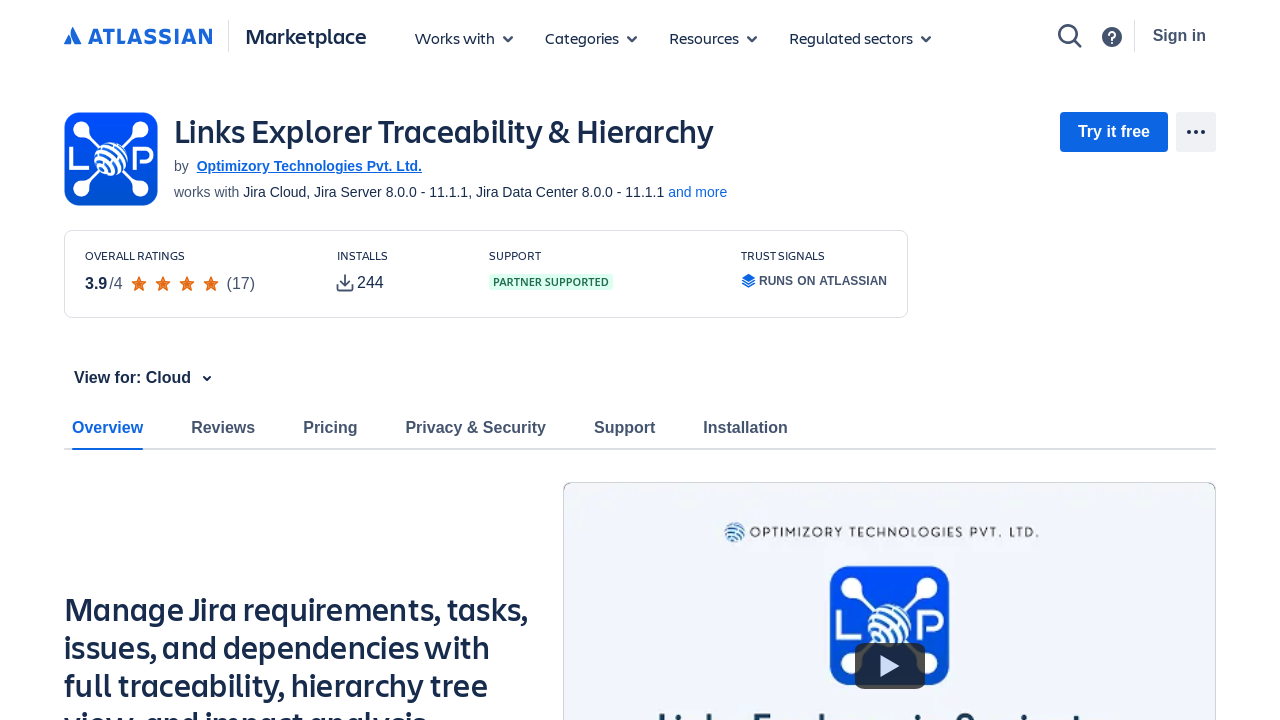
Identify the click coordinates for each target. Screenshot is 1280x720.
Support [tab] (624, 427)
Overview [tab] (107, 427)
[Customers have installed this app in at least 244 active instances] (397, 272)
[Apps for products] (464, 38)
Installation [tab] (745, 427)
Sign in (1179, 35)
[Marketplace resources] (713, 38)
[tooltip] (360, 283)
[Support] (1112, 37)
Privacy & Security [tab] (475, 427)
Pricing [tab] (330, 427)
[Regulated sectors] (860, 38)
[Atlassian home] (138, 37)
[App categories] (591, 38)
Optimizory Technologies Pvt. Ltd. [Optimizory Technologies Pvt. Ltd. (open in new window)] (309, 166)
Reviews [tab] (223, 427)
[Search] (1070, 36)
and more (697, 192)
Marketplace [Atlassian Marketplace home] (306, 35)
